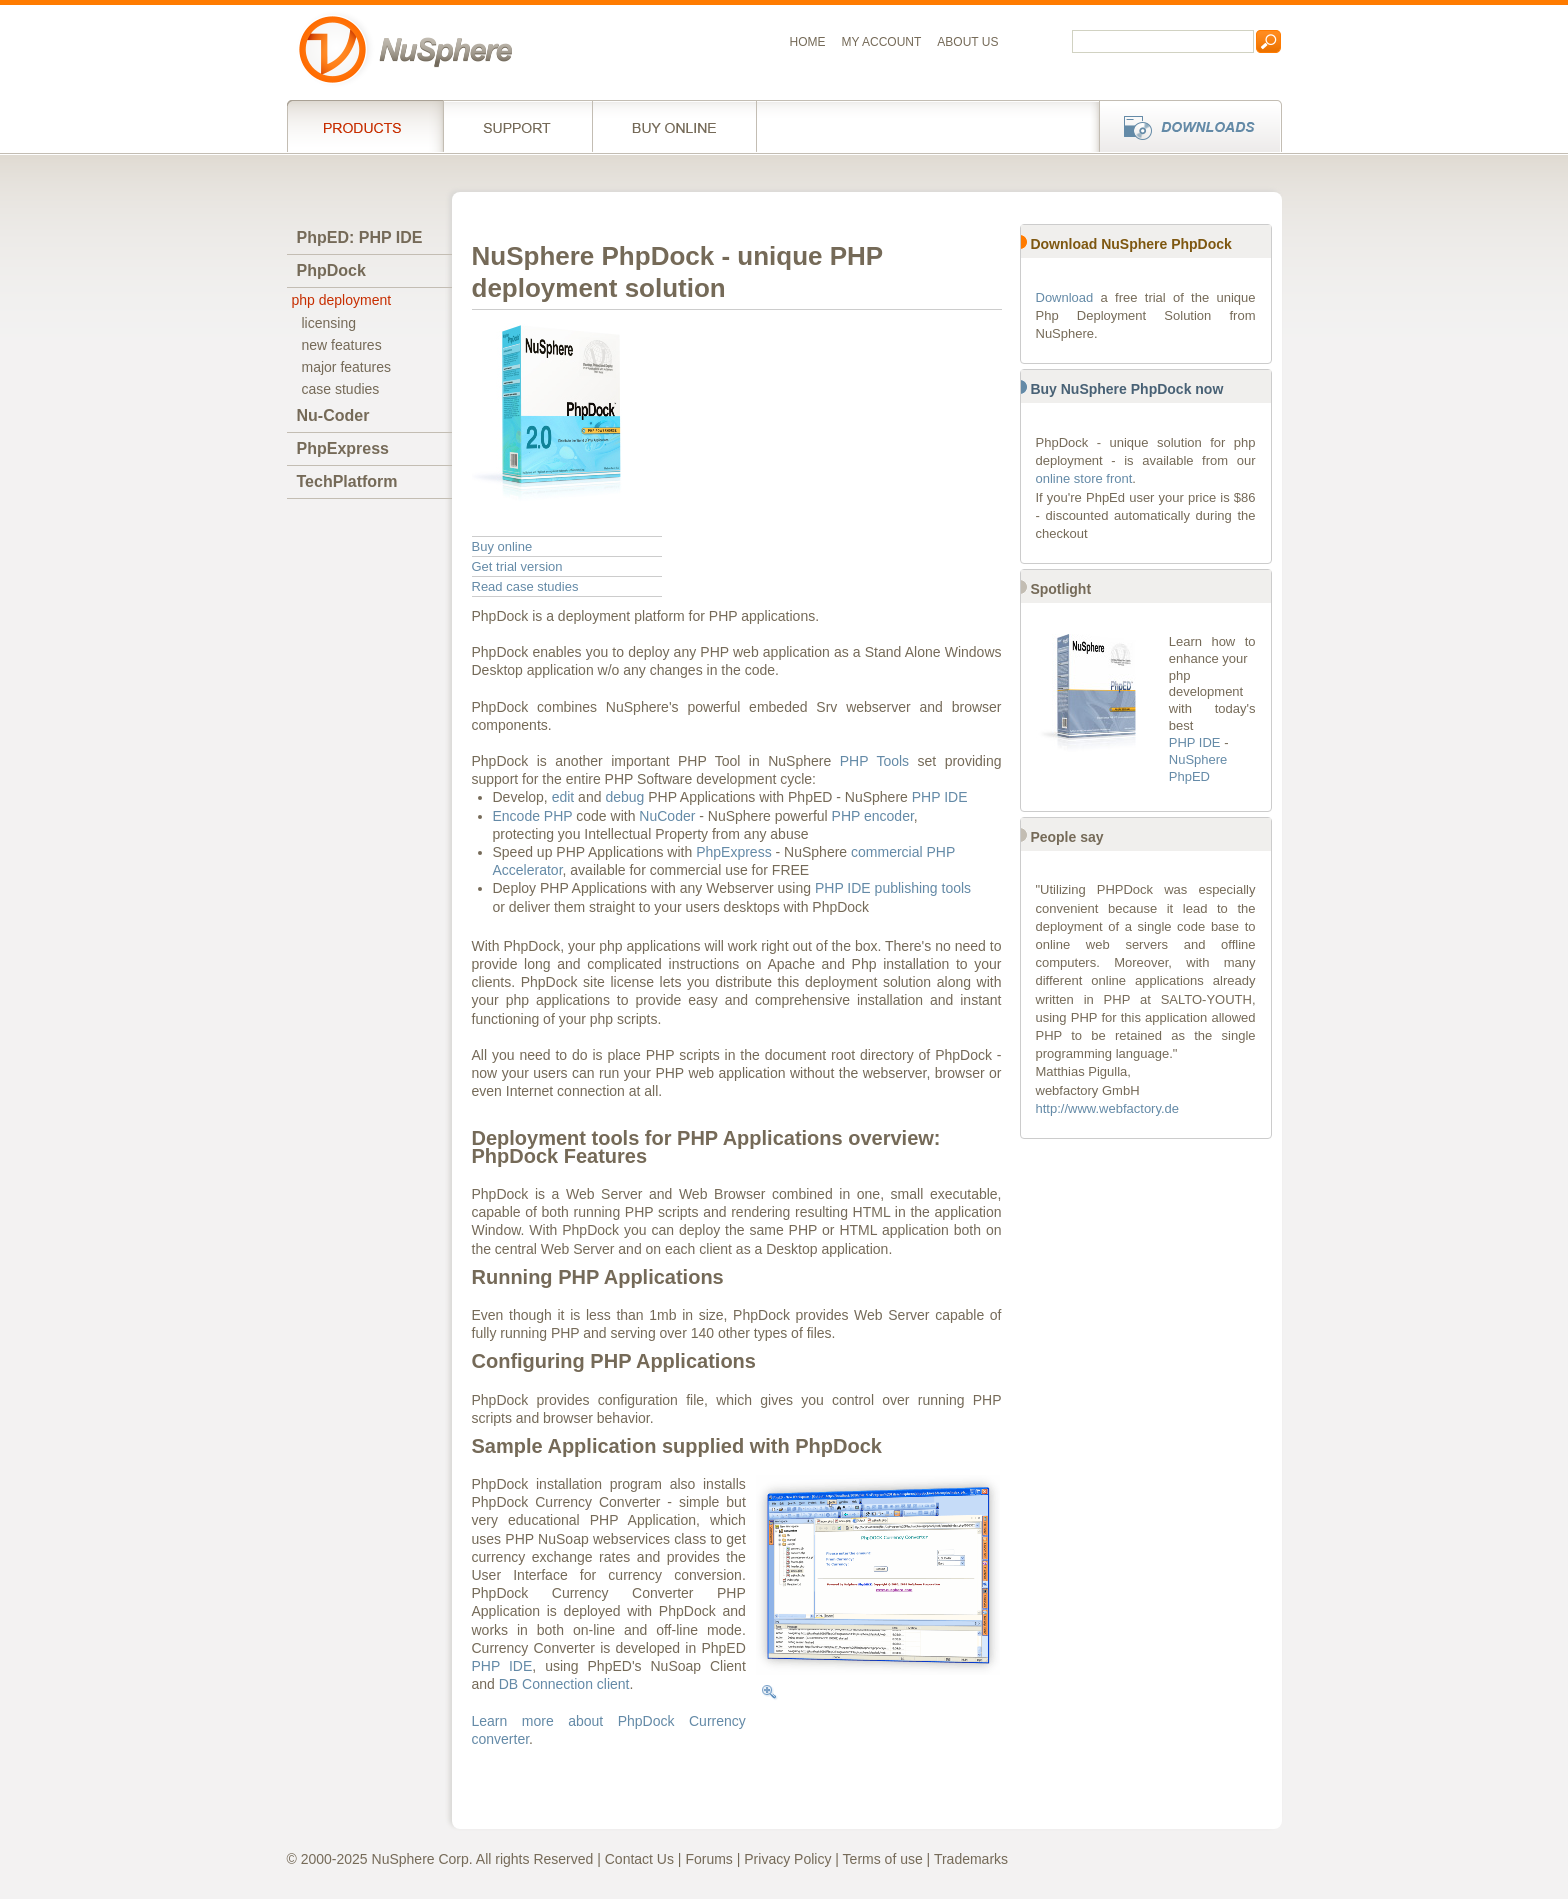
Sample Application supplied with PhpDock (677, 1446)
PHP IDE (940, 797)
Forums (708, 1859)
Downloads (1184, 126)
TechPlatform (347, 481)
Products (365, 126)
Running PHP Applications (598, 1277)
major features (346, 367)
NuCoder (667, 816)
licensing (329, 323)
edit (563, 797)
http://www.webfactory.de (1108, 1108)
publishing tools (923, 888)
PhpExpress (343, 448)
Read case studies (525, 586)
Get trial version (517, 566)
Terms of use (883, 1859)
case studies (341, 389)
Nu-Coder (333, 415)
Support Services (517, 126)
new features (342, 345)
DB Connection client (564, 1684)
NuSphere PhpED (1198, 768)
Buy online (674, 126)
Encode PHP (533, 816)
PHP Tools (874, 761)
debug (624, 797)
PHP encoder (873, 816)
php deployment (342, 300)
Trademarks (971, 1859)
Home (808, 42)
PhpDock (331, 270)
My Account (882, 42)
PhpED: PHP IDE (360, 237)
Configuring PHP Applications (614, 1361)
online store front (1084, 478)
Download (1065, 297)
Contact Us (639, 1859)
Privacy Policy (787, 1859)
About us (967, 42)
